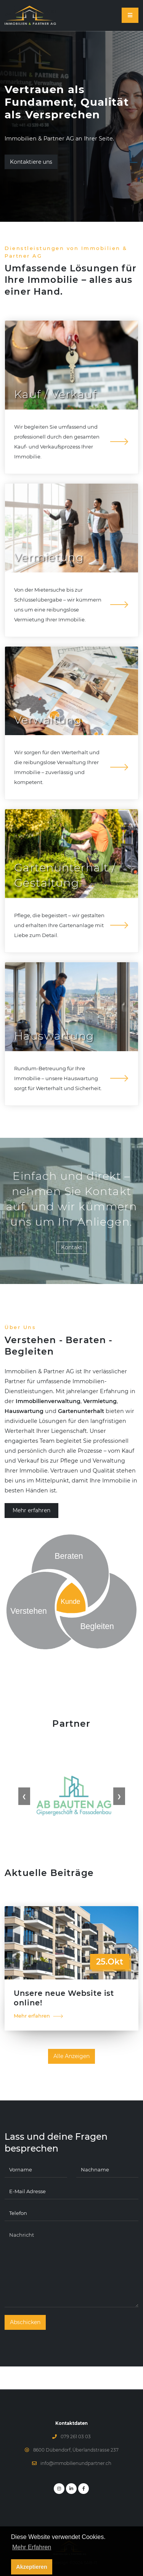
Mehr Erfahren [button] (31, 2557)
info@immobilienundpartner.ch (75, 2463)
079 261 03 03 (76, 2436)
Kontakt (71, 1247)
